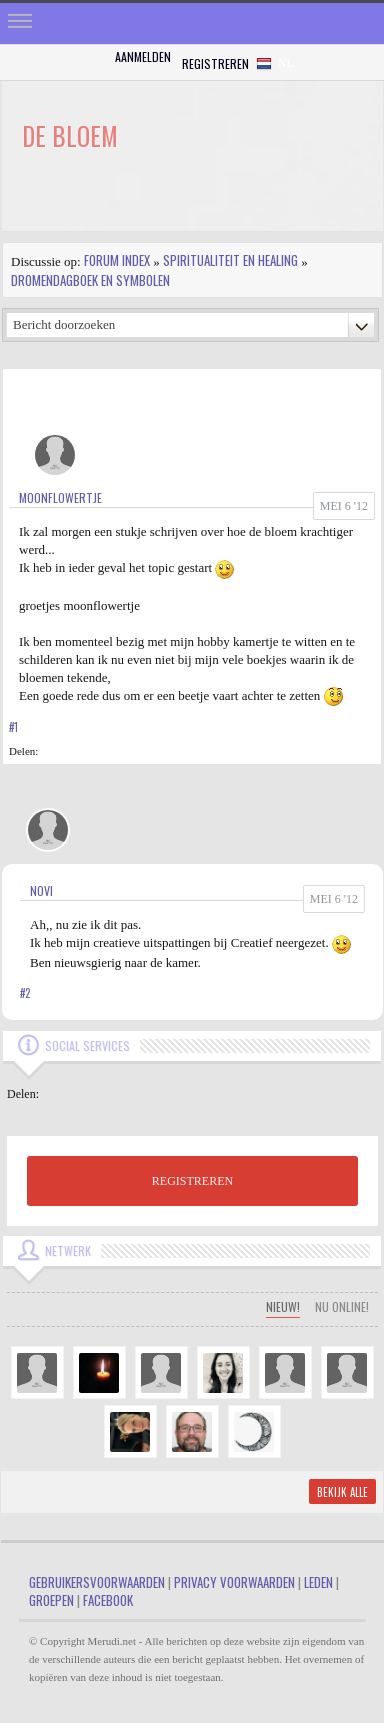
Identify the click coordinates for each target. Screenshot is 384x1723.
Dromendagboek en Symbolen (90, 280)
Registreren (215, 63)
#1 (13, 727)
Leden (318, 1582)
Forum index (117, 260)
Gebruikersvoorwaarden (97, 1582)
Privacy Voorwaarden (234, 1582)
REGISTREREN (192, 1181)
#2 (25, 993)
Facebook (108, 1600)
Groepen (51, 1600)
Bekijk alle (342, 1492)
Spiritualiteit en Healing (230, 260)
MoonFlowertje (60, 497)
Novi (41, 890)
